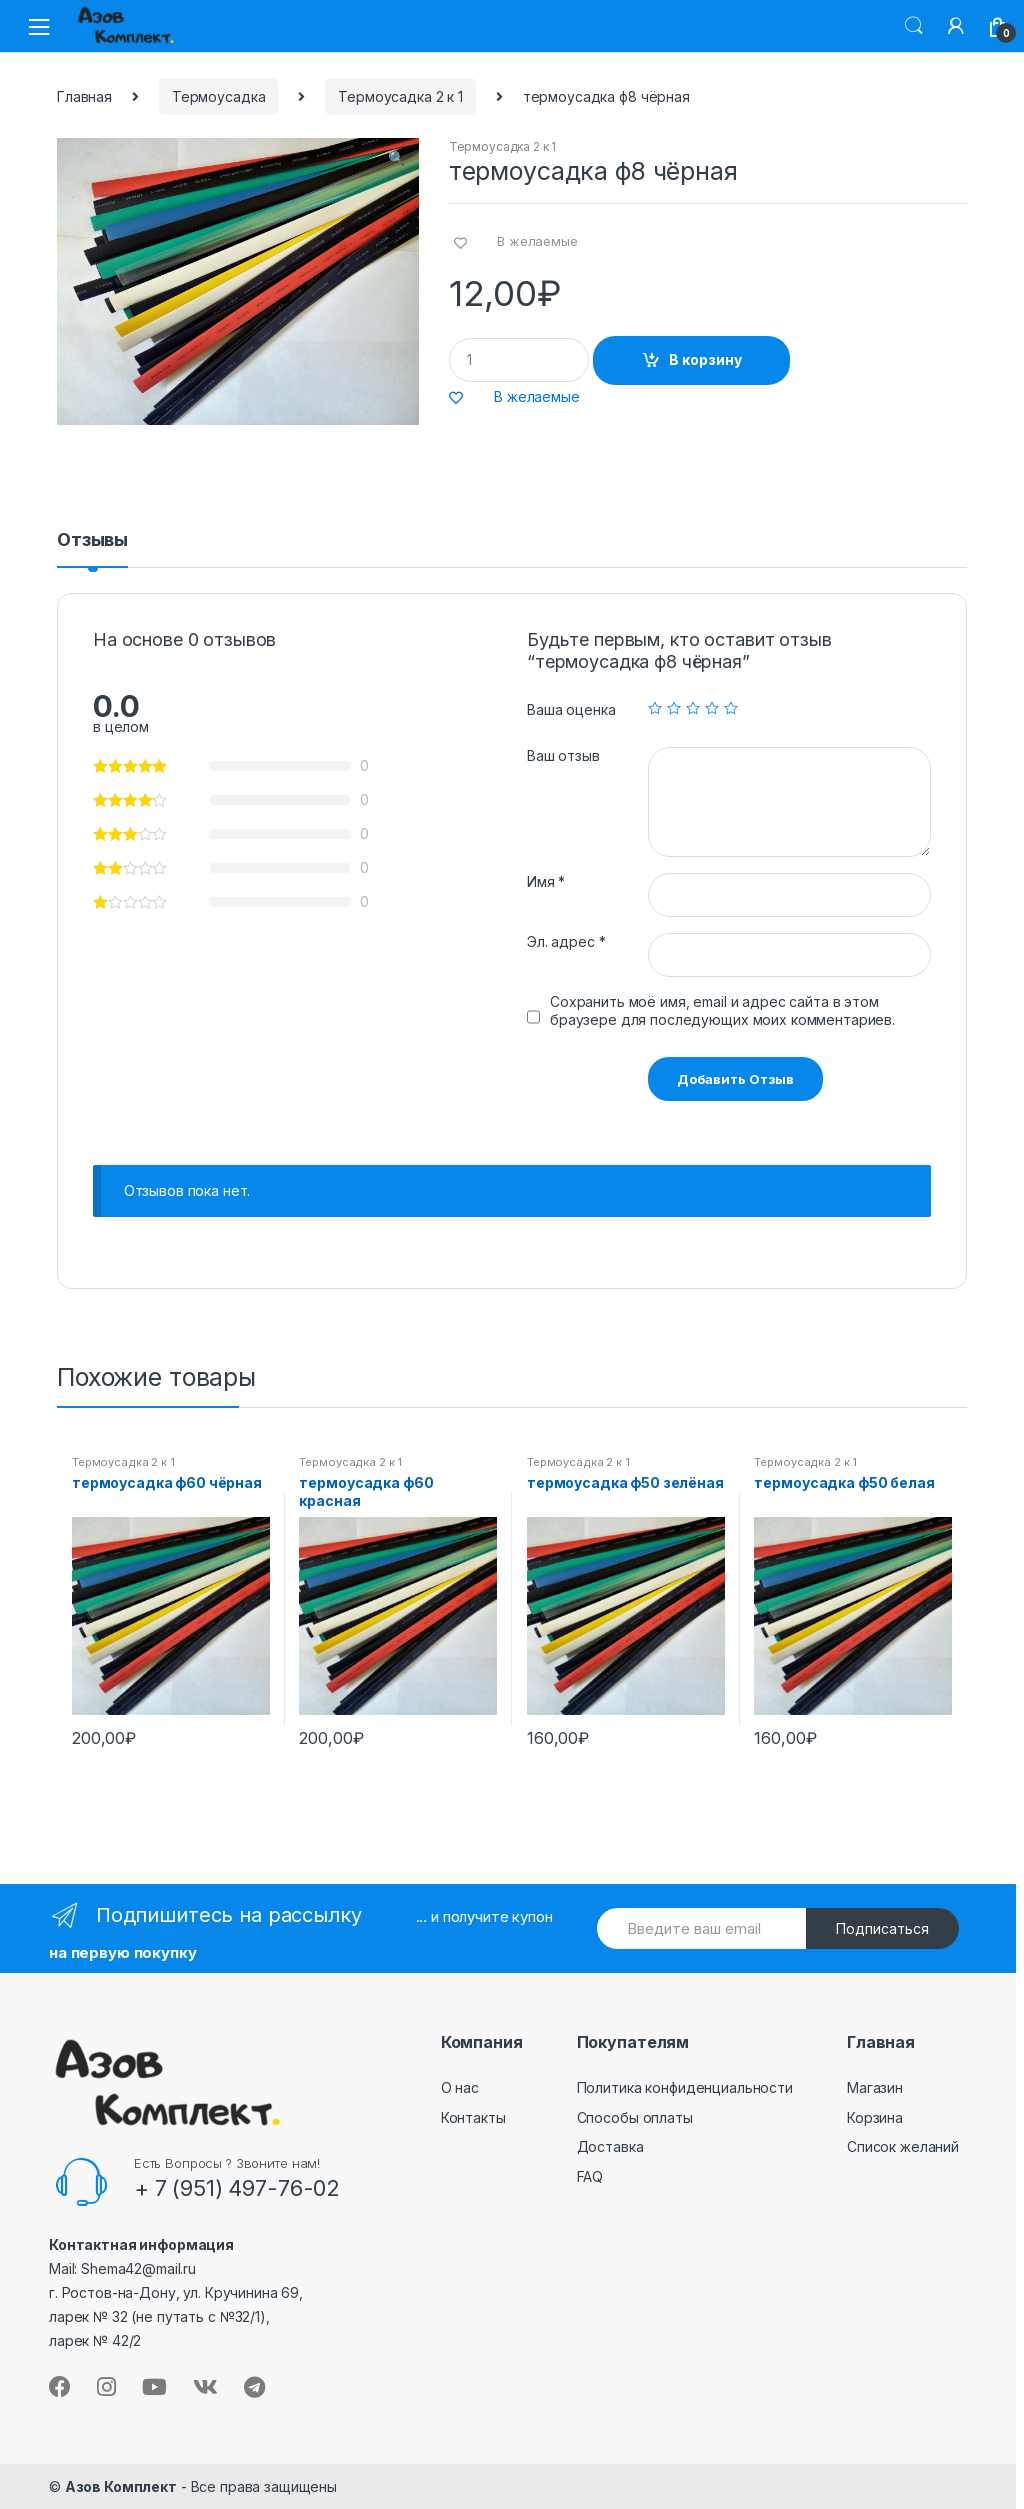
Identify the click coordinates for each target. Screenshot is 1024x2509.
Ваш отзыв (563, 755)
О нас (460, 2087)
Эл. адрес (566, 941)
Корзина (875, 2117)
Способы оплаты (635, 2117)
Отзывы (92, 540)
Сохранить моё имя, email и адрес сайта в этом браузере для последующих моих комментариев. (722, 1010)
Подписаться (882, 1928)
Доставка (610, 2146)
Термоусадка (218, 96)
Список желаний (903, 2146)
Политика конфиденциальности (685, 2087)
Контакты (473, 2117)
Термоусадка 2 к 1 (400, 96)
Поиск (914, 26)
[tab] (92, 549)
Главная (84, 96)
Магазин (875, 2087)
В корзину (705, 359)
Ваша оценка (571, 709)
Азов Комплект (121, 2486)
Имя (546, 881)
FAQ (590, 2176)
